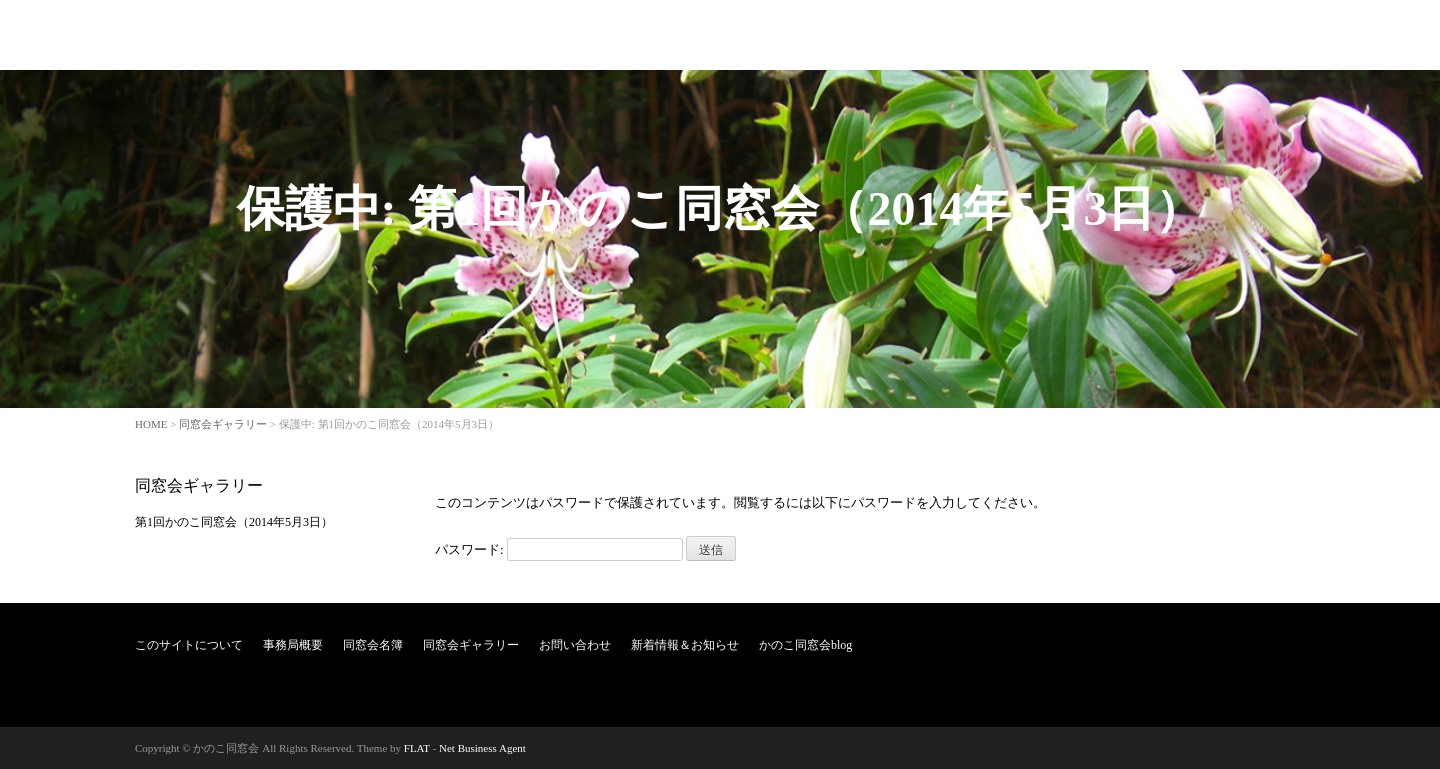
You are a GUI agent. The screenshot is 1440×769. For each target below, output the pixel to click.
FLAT (417, 748)
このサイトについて (567, 34)
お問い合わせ (993, 34)
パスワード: (559, 549)
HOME (151, 424)
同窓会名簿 (771, 34)
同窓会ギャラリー (879, 34)
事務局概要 (681, 34)
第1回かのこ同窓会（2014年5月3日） (234, 522)
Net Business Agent (482, 748)
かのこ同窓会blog (1243, 34)
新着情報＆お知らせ (1113, 34)
